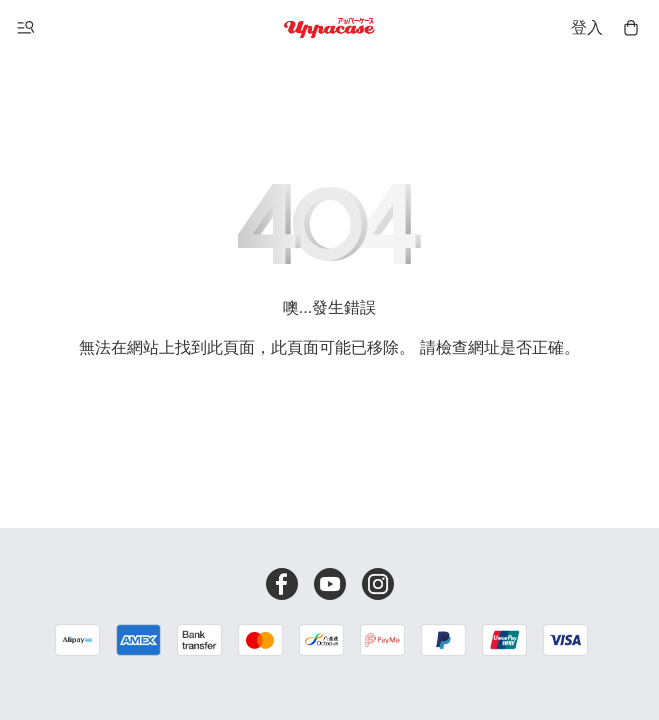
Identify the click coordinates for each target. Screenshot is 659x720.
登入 (587, 27)
